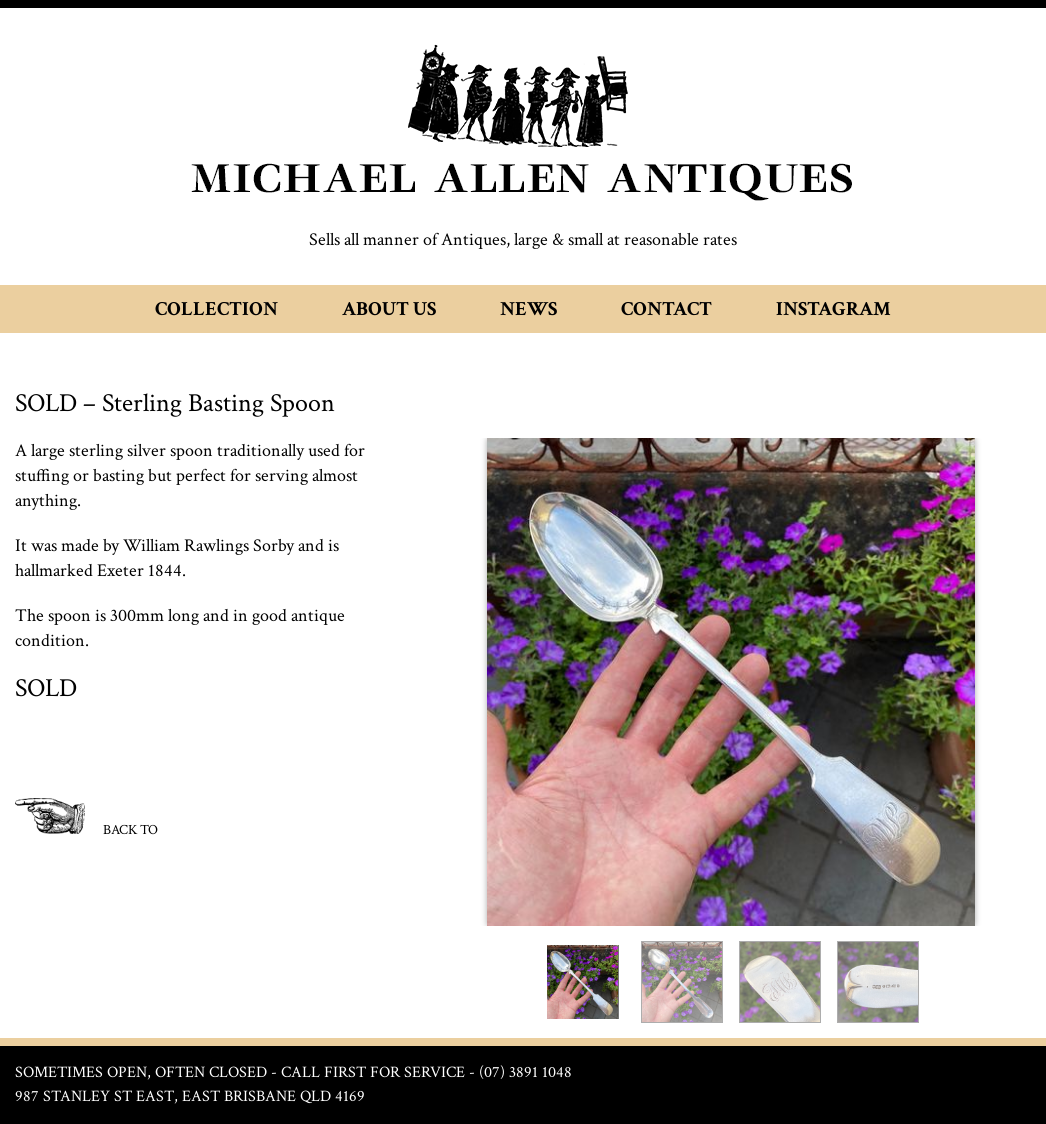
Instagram (833, 309)
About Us (389, 309)
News (528, 309)
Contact (666, 309)
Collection (216, 309)
